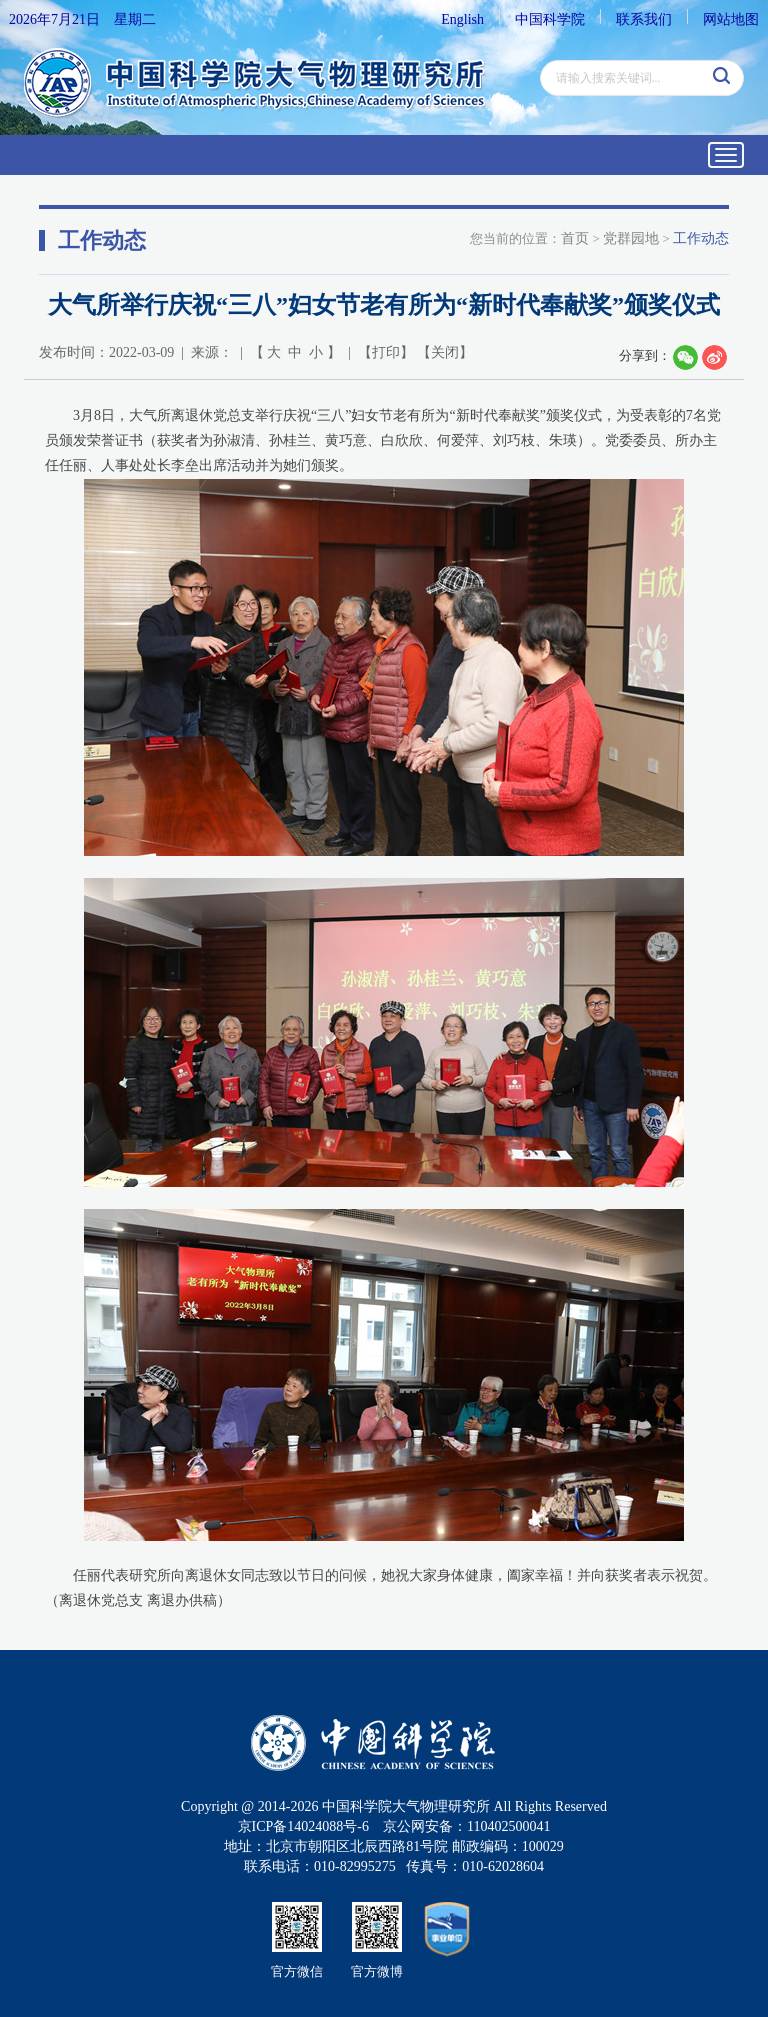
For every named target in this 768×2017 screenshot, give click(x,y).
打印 (386, 352)
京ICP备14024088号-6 (303, 1826)
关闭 (445, 352)
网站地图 (731, 19)
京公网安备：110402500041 (466, 1826)
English (462, 19)
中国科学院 (550, 19)
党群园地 (631, 238)
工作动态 (701, 238)
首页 (575, 238)
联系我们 (644, 19)
